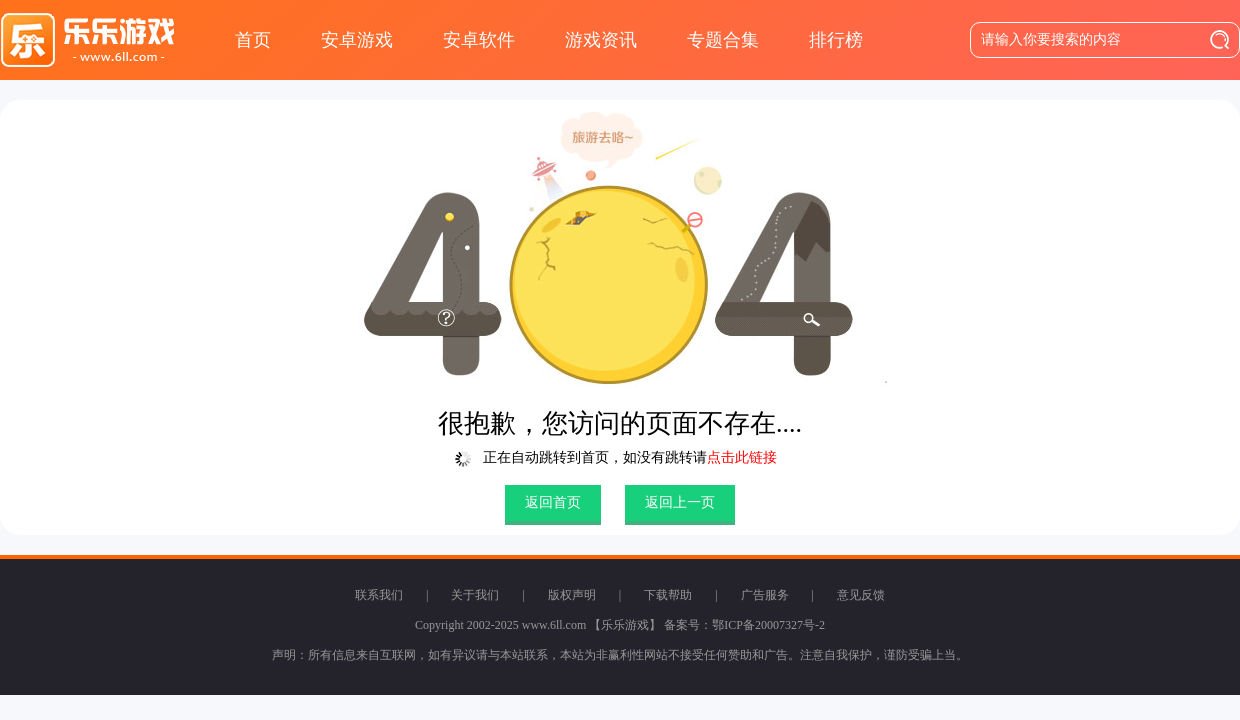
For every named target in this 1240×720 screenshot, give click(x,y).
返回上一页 (680, 502)
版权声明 (572, 595)
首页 (253, 40)
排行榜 (836, 40)
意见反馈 (861, 595)
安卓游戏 (357, 40)
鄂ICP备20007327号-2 (768, 625)
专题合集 (723, 40)
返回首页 (553, 502)
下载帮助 (668, 595)
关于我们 (475, 595)
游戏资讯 (601, 40)
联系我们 (379, 595)
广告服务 (765, 595)
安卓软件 (479, 40)
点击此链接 (742, 457)
